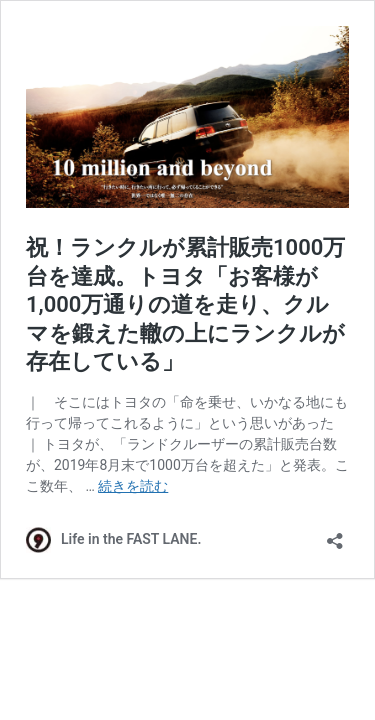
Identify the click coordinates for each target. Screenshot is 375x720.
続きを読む (133, 486)
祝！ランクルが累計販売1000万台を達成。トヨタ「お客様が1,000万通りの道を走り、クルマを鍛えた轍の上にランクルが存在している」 (185, 304)
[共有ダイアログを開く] (335, 534)
